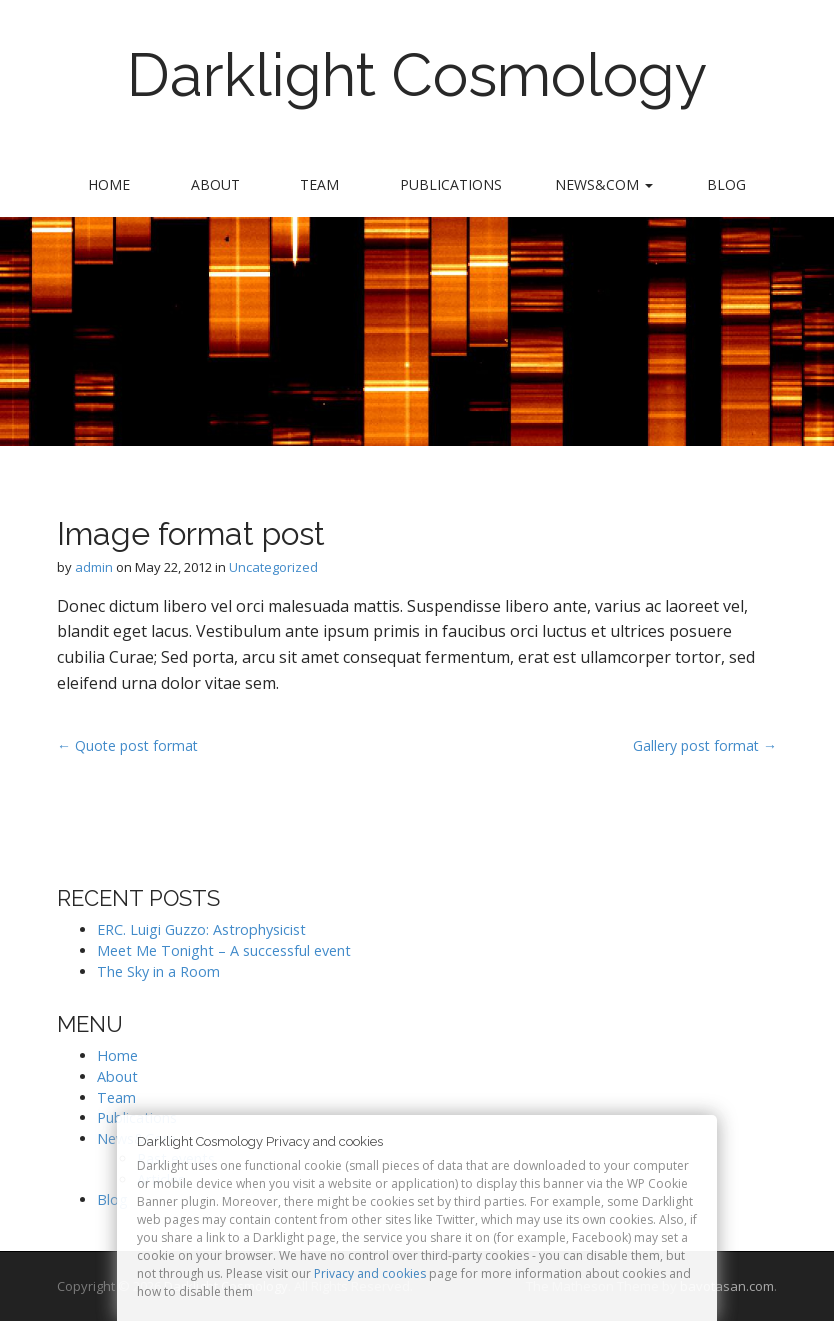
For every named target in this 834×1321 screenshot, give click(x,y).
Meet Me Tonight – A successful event (224, 950)
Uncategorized (273, 567)
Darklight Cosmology (417, 75)
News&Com (604, 184)
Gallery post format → (705, 745)
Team (319, 184)
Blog (726, 184)
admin (94, 567)
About (215, 184)
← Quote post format (127, 745)
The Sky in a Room (158, 971)
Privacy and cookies (370, 1273)
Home (109, 184)
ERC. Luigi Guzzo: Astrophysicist (201, 929)
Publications (451, 184)
